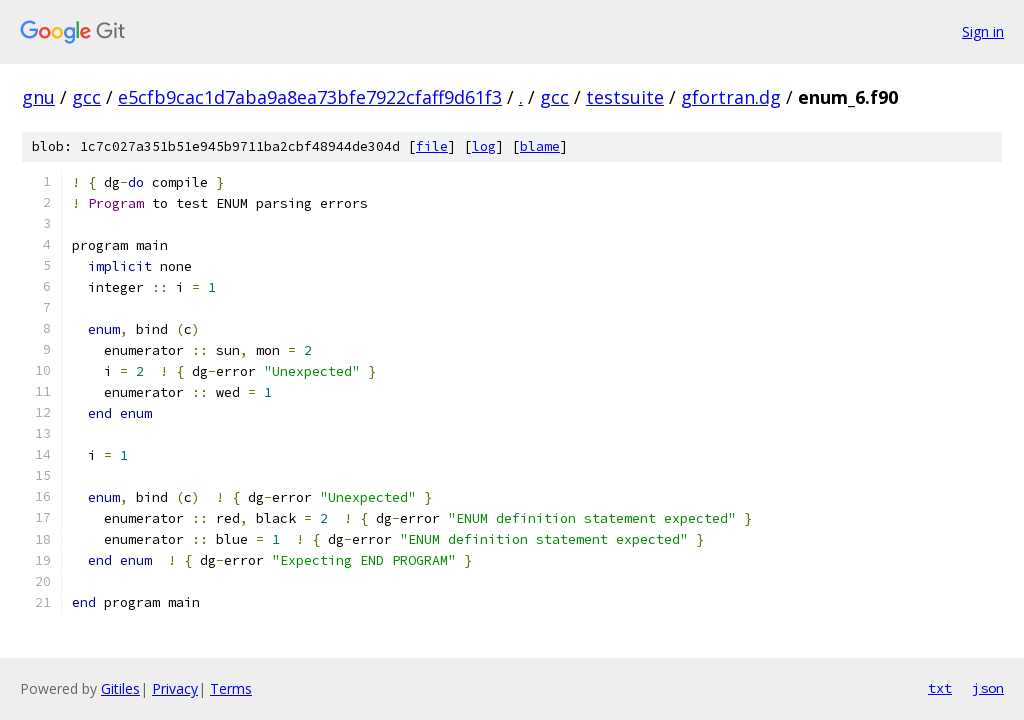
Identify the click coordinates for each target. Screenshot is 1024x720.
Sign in (983, 31)
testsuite (625, 97)
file (432, 146)
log (484, 146)
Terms (231, 688)
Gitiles (120, 688)
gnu (38, 97)
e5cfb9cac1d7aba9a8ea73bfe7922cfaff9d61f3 (310, 97)
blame (540, 146)
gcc (86, 97)
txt (940, 688)
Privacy (175, 688)
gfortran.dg (731, 97)
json (988, 688)
